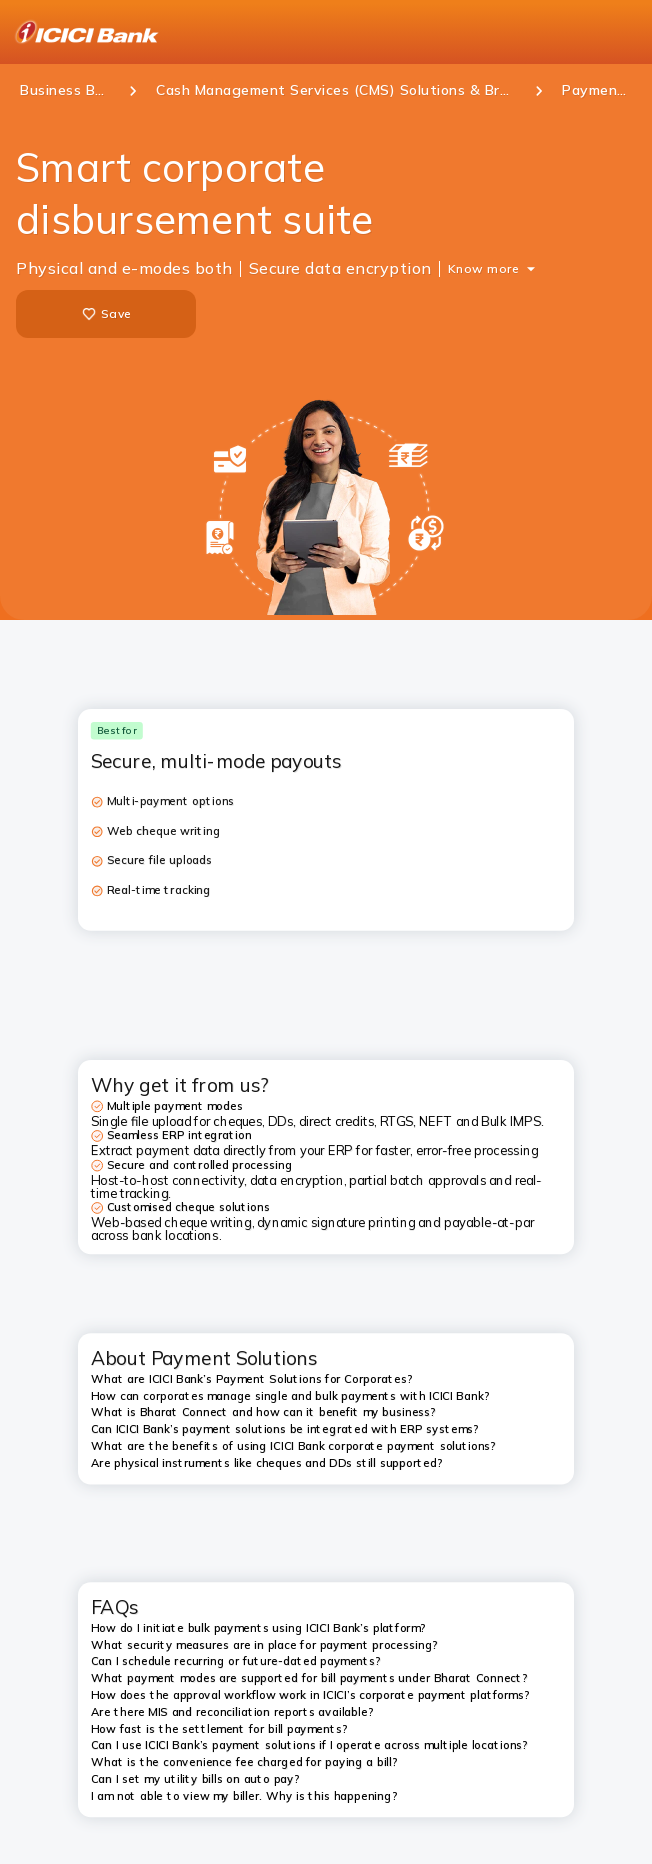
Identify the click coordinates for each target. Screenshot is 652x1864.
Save (106, 314)
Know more (484, 268)
